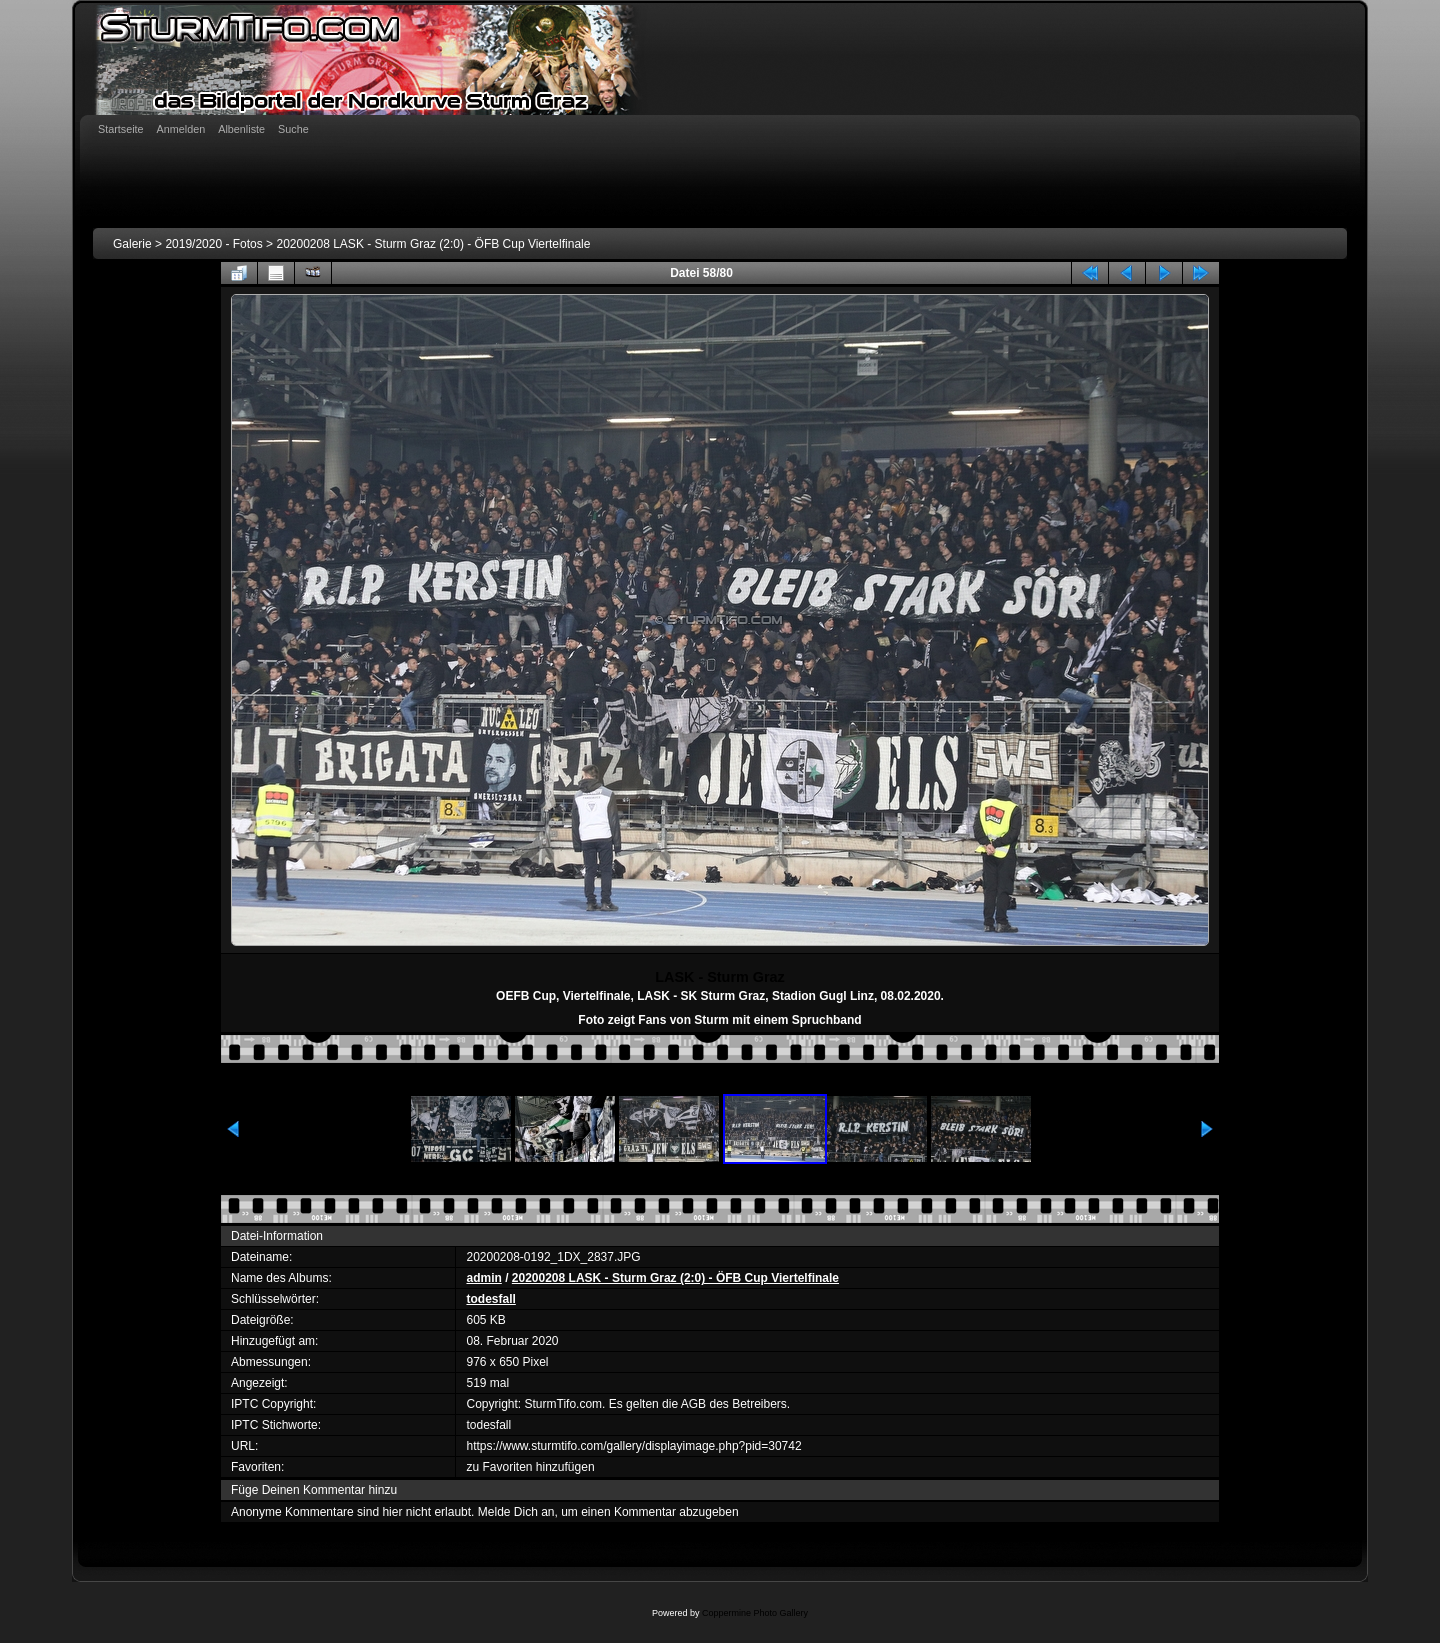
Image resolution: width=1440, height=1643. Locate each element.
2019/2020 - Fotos (213, 244)
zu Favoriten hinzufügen (530, 1467)
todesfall (490, 1299)
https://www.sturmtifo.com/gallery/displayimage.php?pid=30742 (633, 1446)
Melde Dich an (516, 1512)
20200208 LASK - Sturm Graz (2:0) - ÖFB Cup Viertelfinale (433, 244)
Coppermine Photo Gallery (755, 1613)
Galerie (132, 244)
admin (483, 1278)
